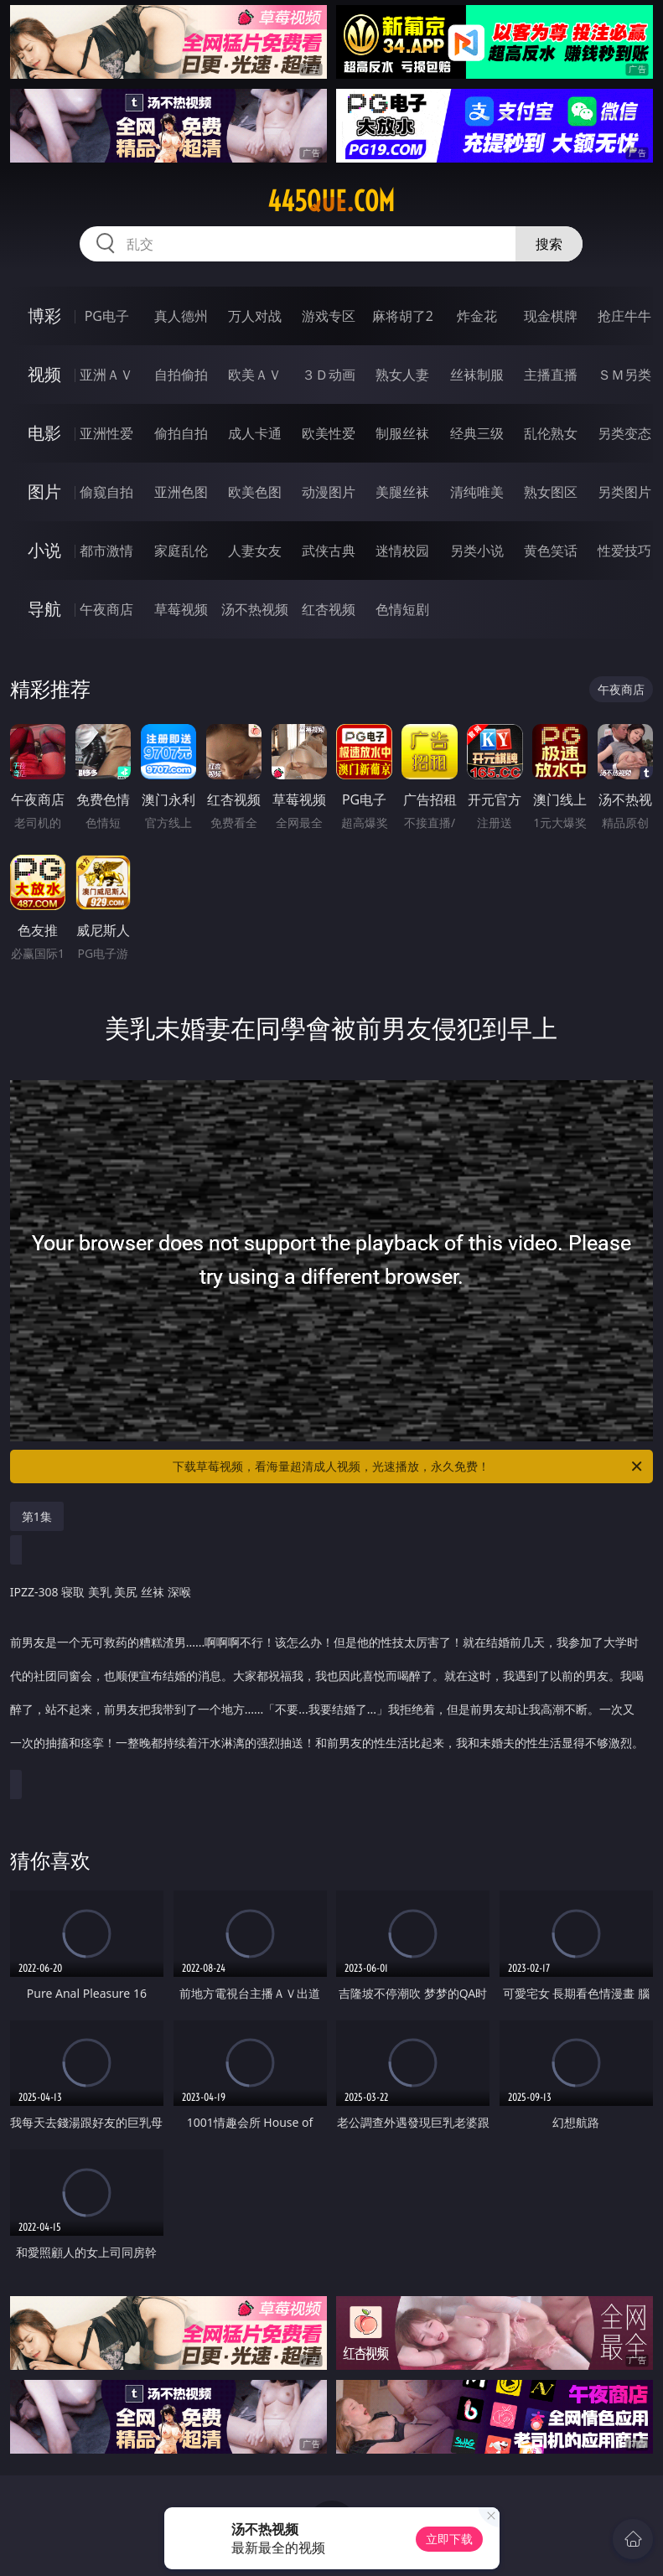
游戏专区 (328, 316)
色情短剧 (402, 609)
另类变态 (624, 433)
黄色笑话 (551, 550)
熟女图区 (551, 492)
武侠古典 (328, 550)
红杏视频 (328, 609)
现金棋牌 (551, 316)
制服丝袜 (402, 433)
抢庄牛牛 (624, 316)
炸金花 (477, 316)
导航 (44, 608)
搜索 (549, 244)
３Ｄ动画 (328, 374)
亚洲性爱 (106, 433)
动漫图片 (328, 492)
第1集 (37, 1516)
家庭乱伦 (181, 550)
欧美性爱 (328, 433)
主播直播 (551, 374)
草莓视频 (181, 609)
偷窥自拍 (106, 492)
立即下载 (449, 2539)
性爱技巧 (624, 550)
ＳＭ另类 (624, 374)
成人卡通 (255, 433)
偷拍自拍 (181, 433)
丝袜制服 (477, 374)
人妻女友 (255, 550)
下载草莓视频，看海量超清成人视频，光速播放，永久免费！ (409, 1466)
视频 (44, 374)
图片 (44, 491)
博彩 (44, 315)
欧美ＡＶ (255, 374)
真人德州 (181, 316)
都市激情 (106, 550)
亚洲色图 (181, 492)
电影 (44, 433)
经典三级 (477, 433)
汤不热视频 (254, 609)
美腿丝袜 (402, 492)
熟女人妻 (402, 374)
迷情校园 (402, 550)
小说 (44, 550)
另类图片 (624, 492)
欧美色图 (255, 492)
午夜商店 (106, 609)
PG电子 (107, 316)
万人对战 (255, 316)
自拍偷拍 (181, 374)
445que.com (331, 201)
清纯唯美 (477, 492)
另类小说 (477, 550)
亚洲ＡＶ (106, 374)
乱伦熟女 (551, 433)
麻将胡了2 (402, 316)
